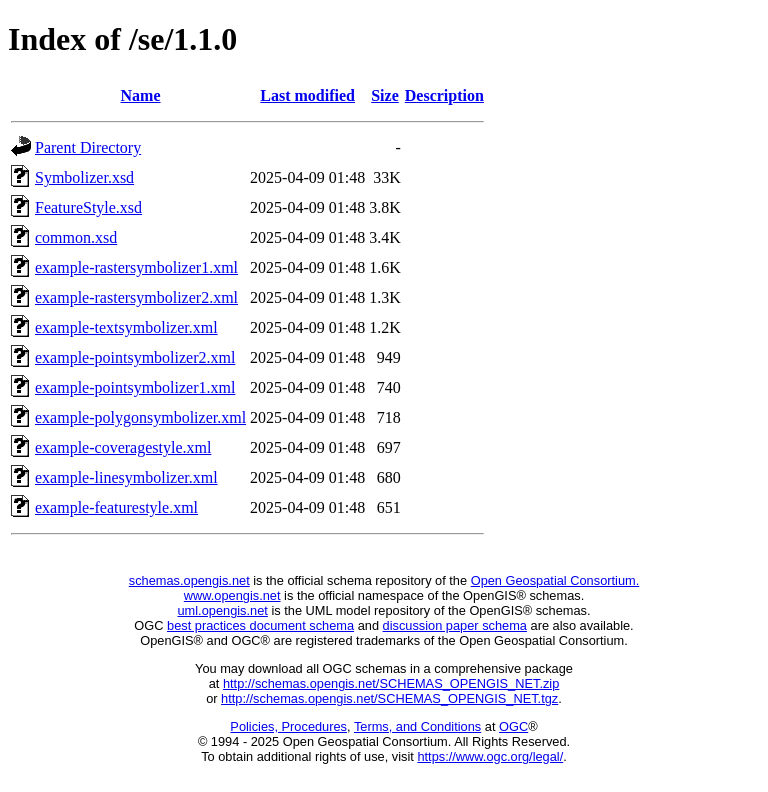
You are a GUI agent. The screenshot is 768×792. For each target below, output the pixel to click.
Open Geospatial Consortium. (555, 580)
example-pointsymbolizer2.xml (135, 357)
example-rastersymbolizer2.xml (136, 297)
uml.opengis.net (223, 610)
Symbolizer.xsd (84, 177)
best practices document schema (260, 625)
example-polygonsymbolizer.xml (140, 417)
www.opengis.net (232, 595)
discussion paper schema (455, 625)
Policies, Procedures (288, 726)
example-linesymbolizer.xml (126, 477)
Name (141, 95)
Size (385, 95)
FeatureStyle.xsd (88, 207)
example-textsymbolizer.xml (126, 327)
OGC (513, 726)
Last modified (307, 95)
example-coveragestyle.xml (123, 447)
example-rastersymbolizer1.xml (136, 267)
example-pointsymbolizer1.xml (135, 387)
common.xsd (76, 237)
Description (444, 95)
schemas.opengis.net (189, 580)
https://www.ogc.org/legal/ (490, 756)
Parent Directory (88, 147)
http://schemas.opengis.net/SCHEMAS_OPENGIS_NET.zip (391, 683)
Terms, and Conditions (417, 726)
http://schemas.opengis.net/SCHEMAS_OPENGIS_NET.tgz (389, 698)
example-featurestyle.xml (116, 507)
